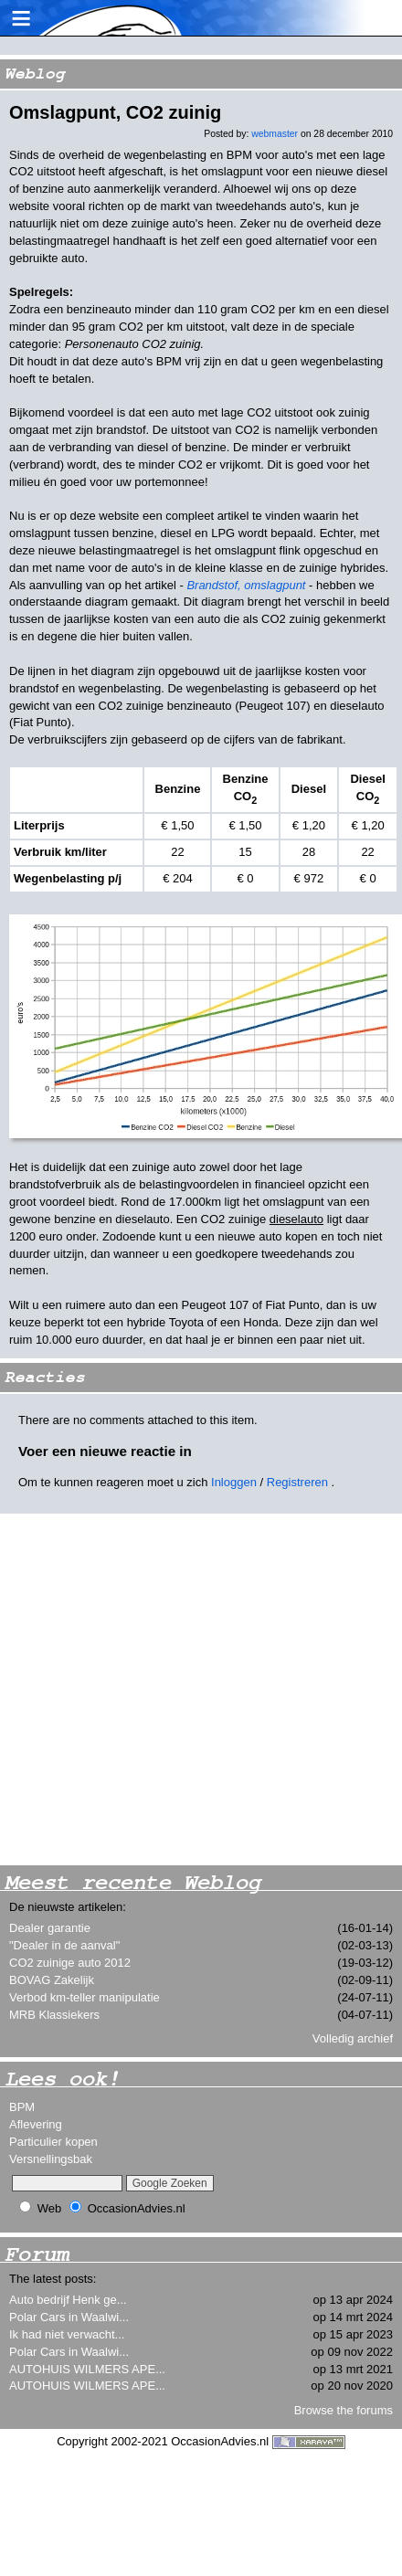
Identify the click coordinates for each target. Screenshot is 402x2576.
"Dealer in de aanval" (64, 1945)
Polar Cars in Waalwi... (69, 2317)
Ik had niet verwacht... (66, 2334)
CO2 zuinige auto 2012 (70, 1962)
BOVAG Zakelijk (51, 1980)
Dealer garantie (49, 1928)
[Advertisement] (171, 1689)
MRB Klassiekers (54, 2015)
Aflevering (35, 2124)
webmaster (274, 134)
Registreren (297, 1482)
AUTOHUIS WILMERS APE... (87, 2369)
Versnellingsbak (50, 2159)
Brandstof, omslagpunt (245, 585)
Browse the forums (343, 2410)
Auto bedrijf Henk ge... (68, 2300)
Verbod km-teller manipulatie (84, 1997)
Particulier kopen (53, 2141)
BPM (22, 2107)
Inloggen (234, 1482)
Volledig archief (352, 2038)
